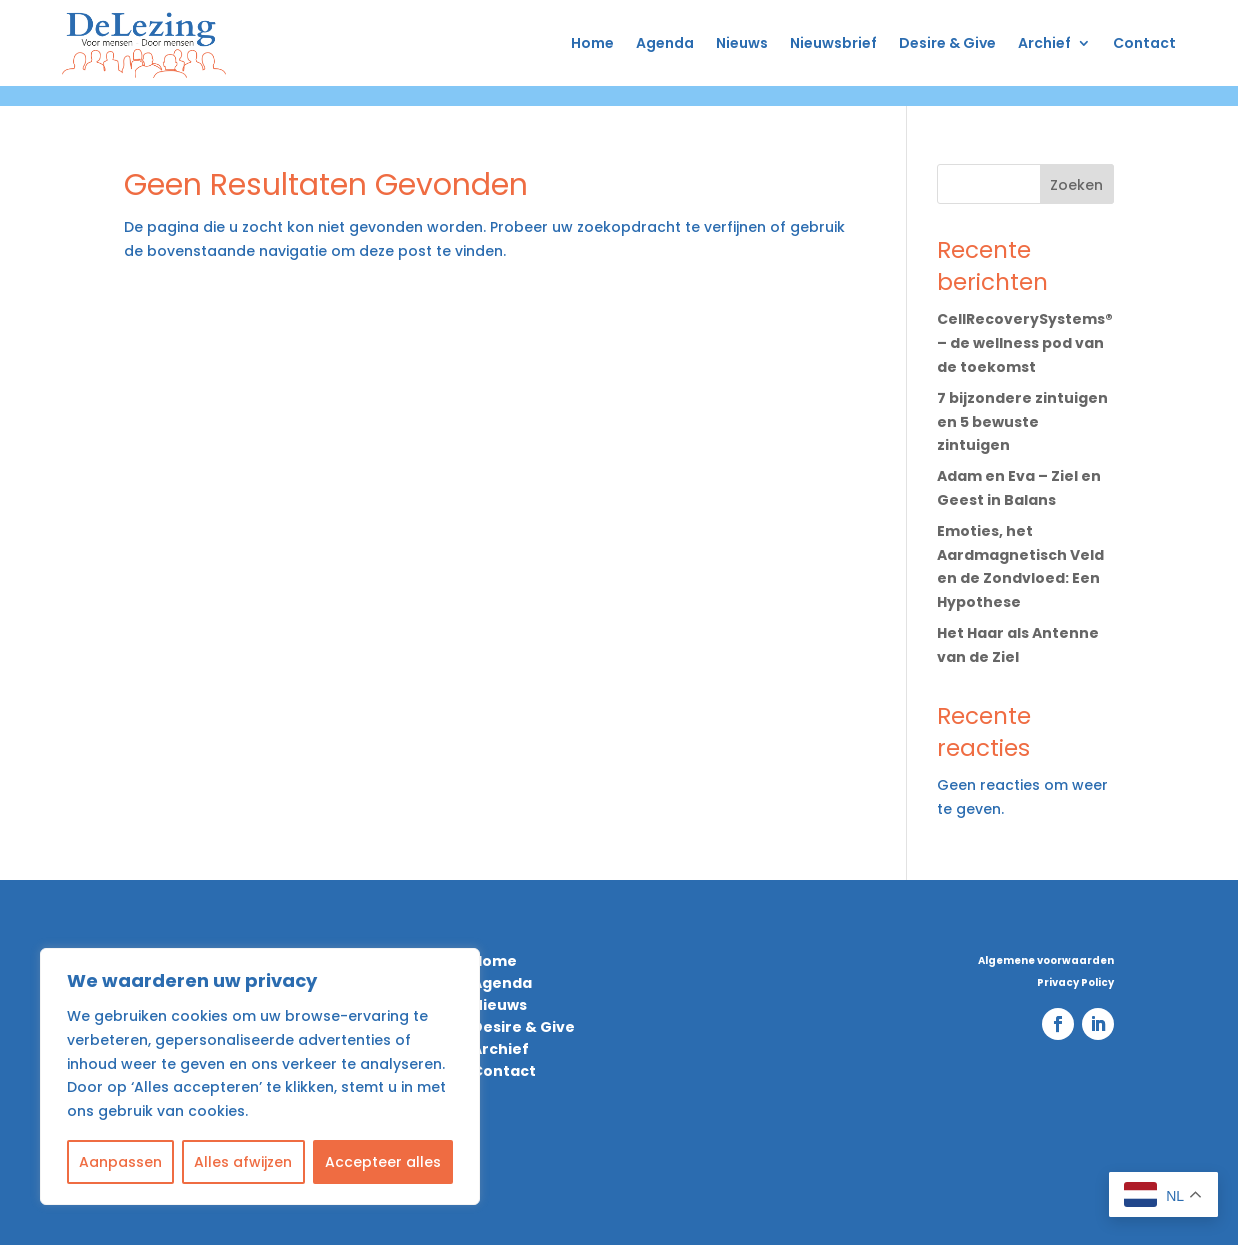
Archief (1044, 43)
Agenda (665, 43)
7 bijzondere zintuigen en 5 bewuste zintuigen (1022, 422)
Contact (1144, 43)
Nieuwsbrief (833, 43)
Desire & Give (947, 43)
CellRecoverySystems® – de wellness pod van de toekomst (1025, 343)
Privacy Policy (1075, 983)
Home (592, 43)
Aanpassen (120, 1162)
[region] (260, 1076)
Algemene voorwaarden (1046, 961)
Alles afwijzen (243, 1162)
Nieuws (742, 43)
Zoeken (1076, 185)
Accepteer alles (383, 1162)
